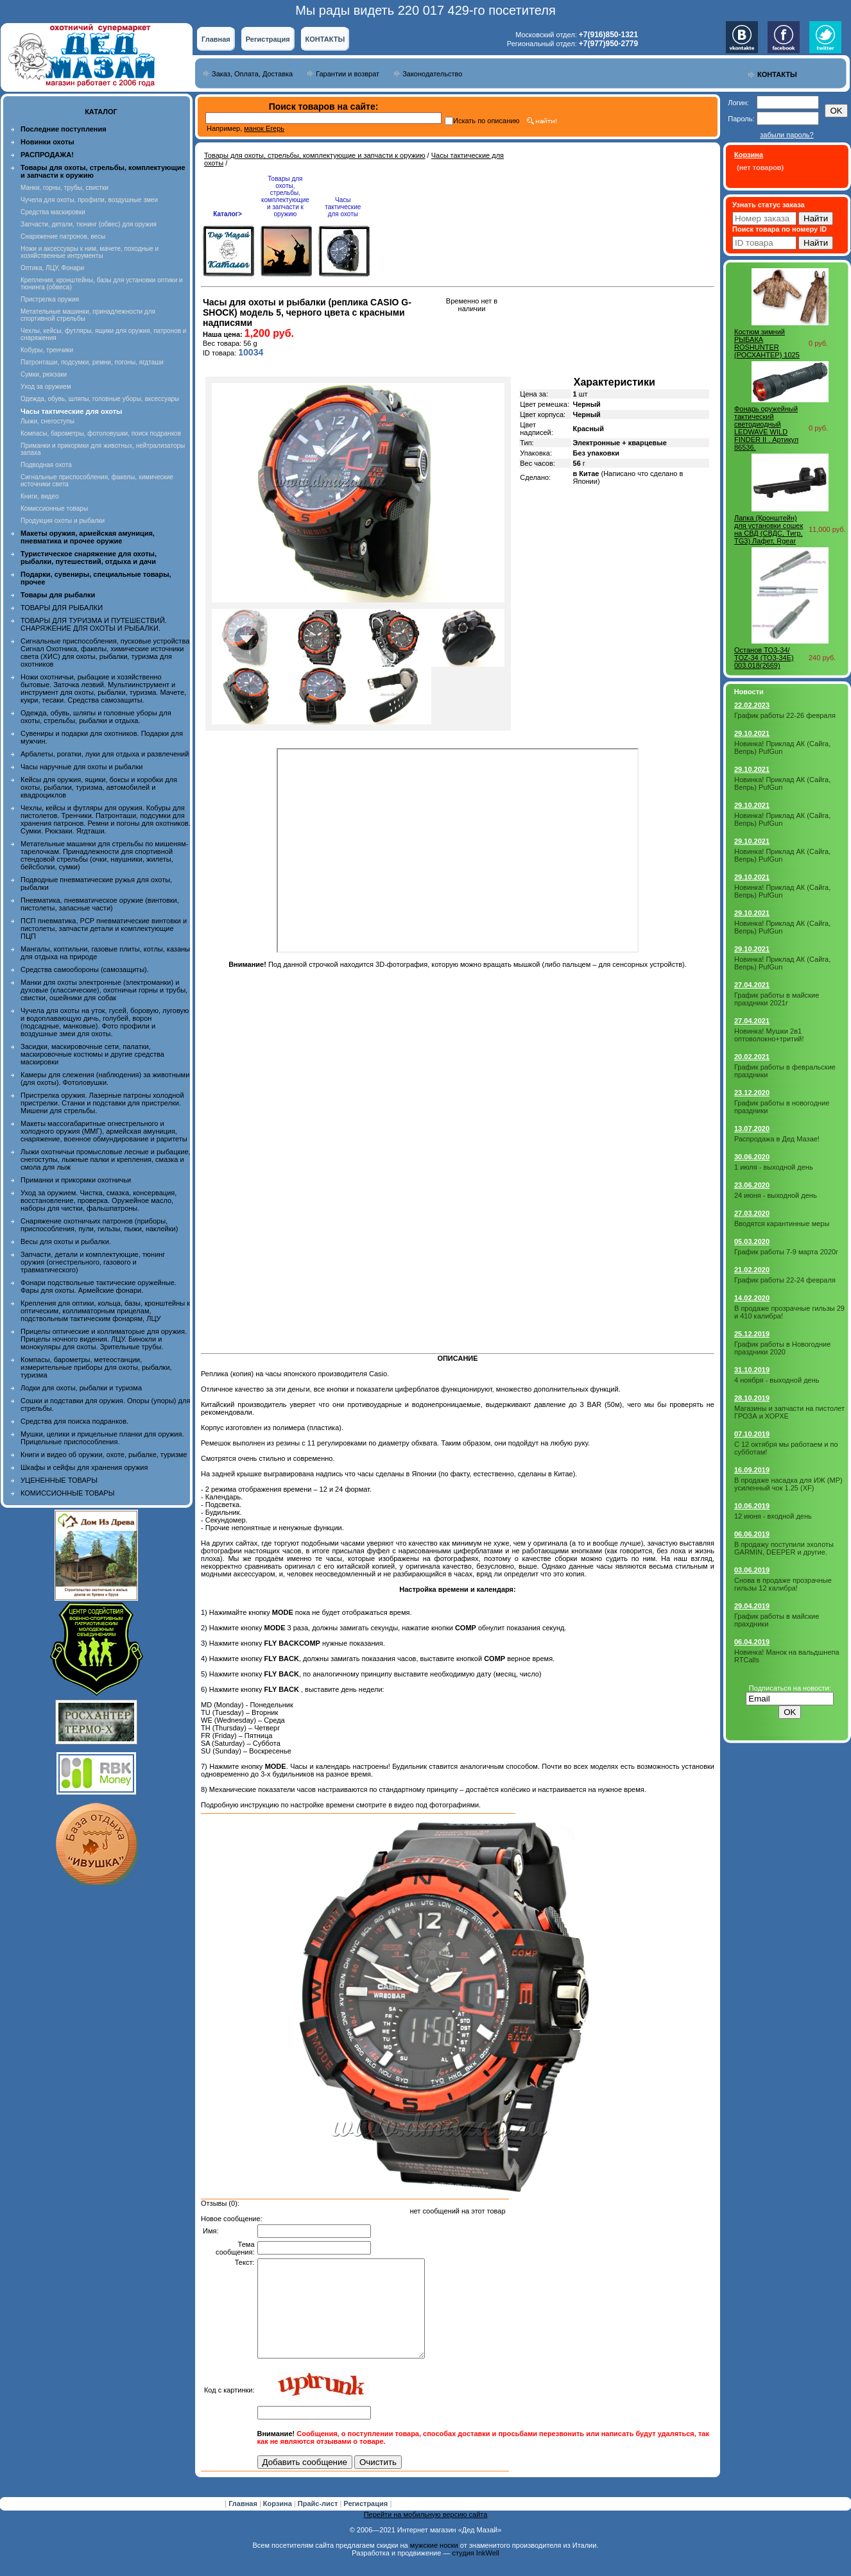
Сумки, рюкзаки (44, 374)
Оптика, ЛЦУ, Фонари (52, 267)
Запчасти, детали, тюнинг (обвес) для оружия (89, 224)
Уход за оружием (46, 386)
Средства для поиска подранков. (74, 1421)
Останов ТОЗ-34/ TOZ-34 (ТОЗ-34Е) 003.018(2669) (764, 657)
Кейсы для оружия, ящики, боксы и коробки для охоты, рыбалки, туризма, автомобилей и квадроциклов (99, 787)
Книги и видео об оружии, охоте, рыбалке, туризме (104, 1454)
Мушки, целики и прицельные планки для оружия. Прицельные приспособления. (102, 1438)
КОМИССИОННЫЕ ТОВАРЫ (67, 1493)
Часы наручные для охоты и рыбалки (81, 767)
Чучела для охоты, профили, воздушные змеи (89, 199)
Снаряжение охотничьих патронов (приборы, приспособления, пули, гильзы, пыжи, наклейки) (99, 1225)
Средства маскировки (53, 212)
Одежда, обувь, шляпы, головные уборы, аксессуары (100, 398)
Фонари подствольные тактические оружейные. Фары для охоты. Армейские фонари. (98, 1286)
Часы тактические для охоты (343, 207)
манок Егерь (264, 128)
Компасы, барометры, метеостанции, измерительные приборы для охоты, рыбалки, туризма (96, 1367)
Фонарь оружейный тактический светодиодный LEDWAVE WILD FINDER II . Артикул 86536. (766, 428)
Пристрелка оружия (50, 299)
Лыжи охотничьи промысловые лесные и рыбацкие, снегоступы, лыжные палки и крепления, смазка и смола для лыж (106, 1159)
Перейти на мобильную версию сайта (426, 2534)
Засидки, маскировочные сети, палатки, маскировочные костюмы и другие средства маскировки (92, 1054)
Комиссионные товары (54, 508)
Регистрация (268, 39)
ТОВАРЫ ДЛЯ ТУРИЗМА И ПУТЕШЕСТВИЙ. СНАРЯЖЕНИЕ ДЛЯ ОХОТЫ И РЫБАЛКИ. (94, 624)
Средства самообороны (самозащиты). (85, 969)
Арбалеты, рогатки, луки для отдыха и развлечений (105, 754)
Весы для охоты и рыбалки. (66, 1241)
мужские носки (434, 2564)
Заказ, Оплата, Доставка (252, 74)
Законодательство (432, 74)
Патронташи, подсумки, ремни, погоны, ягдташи (92, 362)
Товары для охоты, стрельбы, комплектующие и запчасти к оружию (315, 155)
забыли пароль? (786, 135)
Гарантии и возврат (347, 74)
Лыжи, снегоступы (47, 421)
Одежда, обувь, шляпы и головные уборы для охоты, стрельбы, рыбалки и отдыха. (96, 716)
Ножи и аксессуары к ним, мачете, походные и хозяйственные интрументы (90, 252)
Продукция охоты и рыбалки (63, 520)
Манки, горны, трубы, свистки (64, 187)
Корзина (278, 2523)
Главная (216, 39)
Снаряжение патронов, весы (63, 236)
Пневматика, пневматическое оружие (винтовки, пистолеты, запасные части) (100, 904)
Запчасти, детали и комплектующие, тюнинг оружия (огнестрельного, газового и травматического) (93, 1262)
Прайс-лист (319, 2523)
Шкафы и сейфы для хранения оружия (84, 1467)
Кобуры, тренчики (47, 350)
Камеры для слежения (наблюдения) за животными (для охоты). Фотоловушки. (105, 1078)
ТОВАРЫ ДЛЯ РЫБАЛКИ (62, 607)
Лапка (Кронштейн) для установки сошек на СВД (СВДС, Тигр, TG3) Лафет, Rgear (768, 529)
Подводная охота (46, 464)
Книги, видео (40, 496)
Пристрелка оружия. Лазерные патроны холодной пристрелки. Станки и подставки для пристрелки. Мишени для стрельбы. (102, 1102)
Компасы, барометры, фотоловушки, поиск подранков (101, 433)
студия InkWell (475, 2572)
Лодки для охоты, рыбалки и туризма (81, 1388)
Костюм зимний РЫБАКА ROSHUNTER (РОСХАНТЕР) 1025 (767, 343)
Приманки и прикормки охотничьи (76, 1180)
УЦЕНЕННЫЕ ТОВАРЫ (59, 1480)
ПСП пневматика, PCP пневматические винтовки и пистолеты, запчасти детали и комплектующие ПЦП (104, 928)
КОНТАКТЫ (325, 39)
